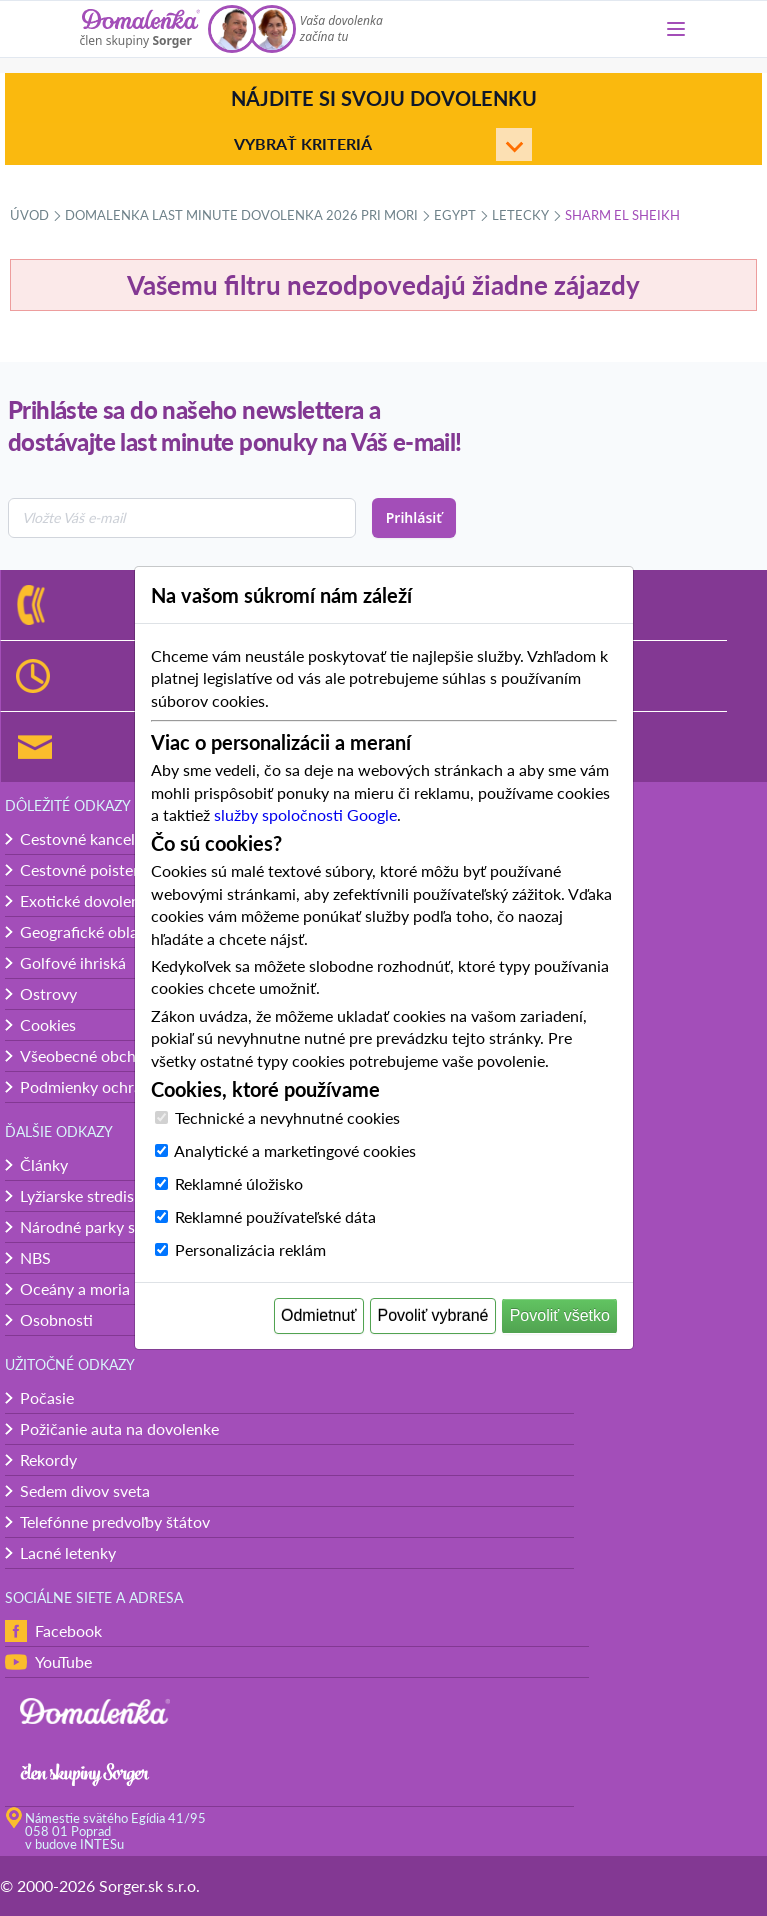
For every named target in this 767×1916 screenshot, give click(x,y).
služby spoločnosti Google (305, 814)
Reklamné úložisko (239, 1183)
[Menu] (676, 29)
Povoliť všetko (560, 1315)
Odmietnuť (318, 1315)
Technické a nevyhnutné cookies (287, 1117)
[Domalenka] (140, 29)
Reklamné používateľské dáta (275, 1216)
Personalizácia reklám (250, 1249)
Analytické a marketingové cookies (295, 1150)
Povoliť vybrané (433, 1315)
